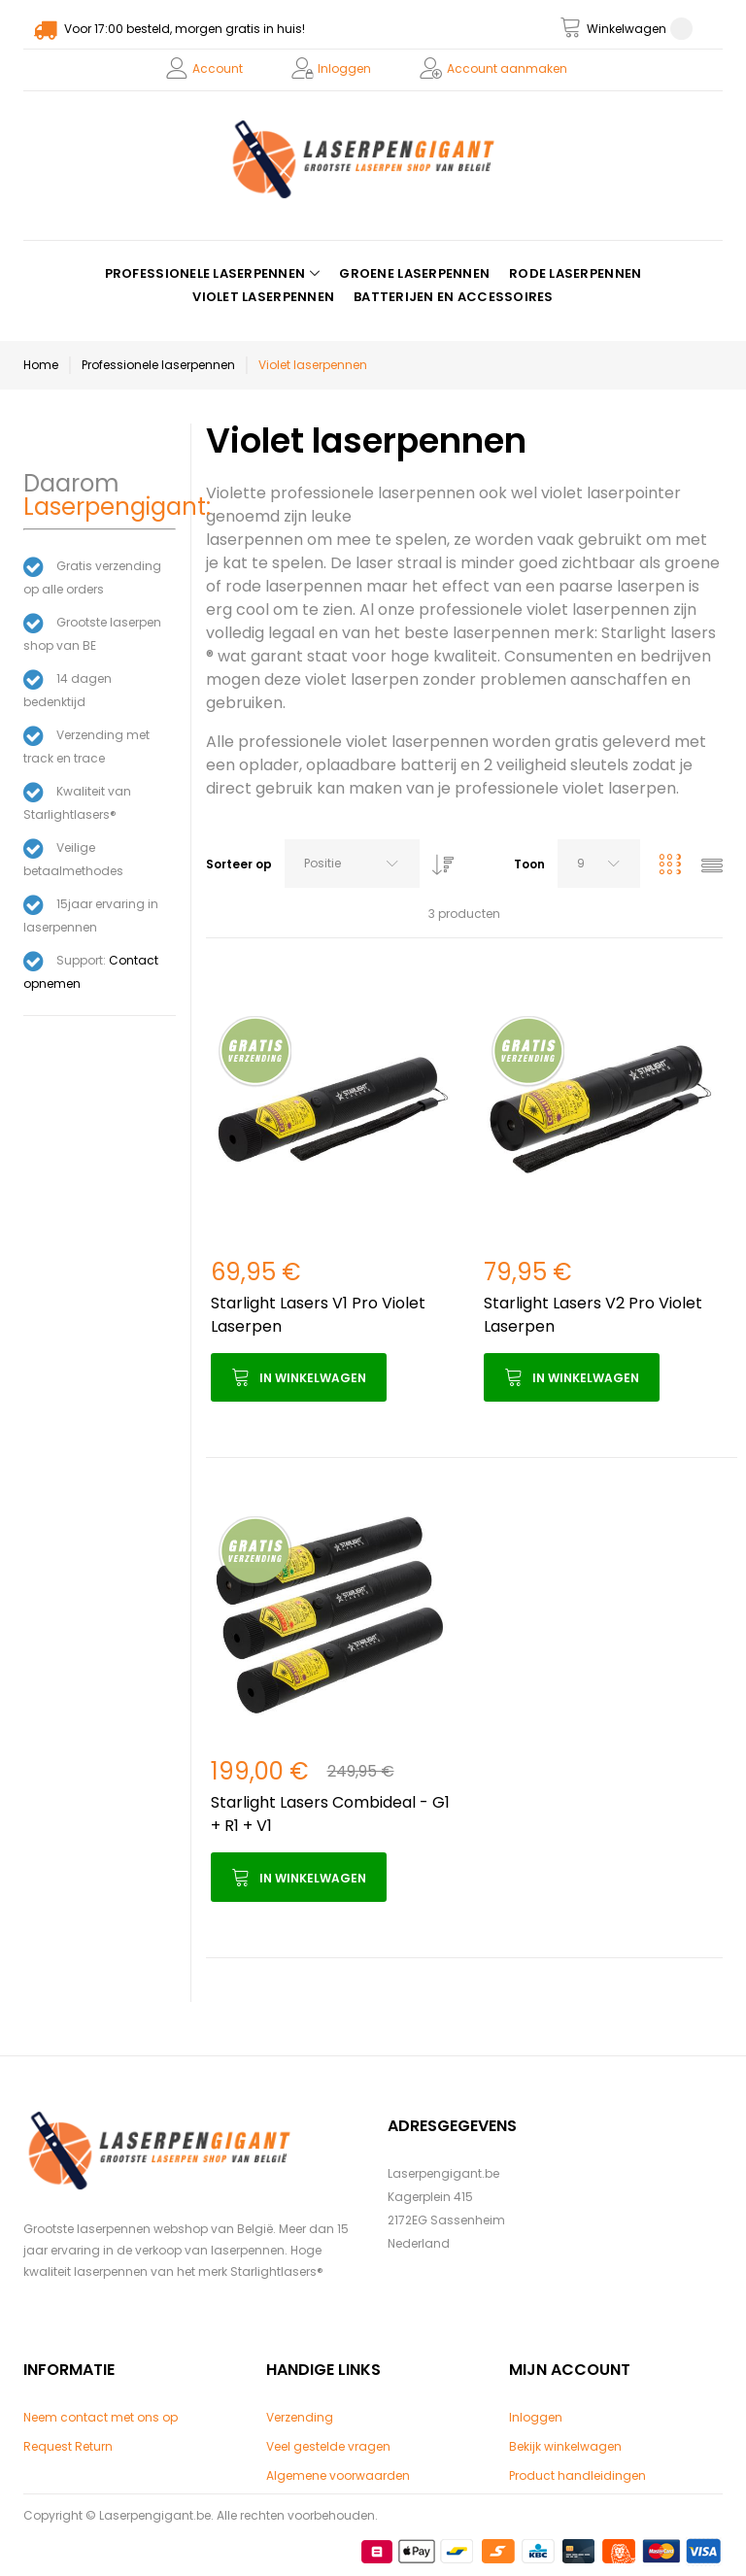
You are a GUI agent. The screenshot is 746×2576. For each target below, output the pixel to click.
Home (40, 364)
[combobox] (352, 863)
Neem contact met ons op (100, 2417)
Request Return (68, 2446)
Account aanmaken (507, 68)
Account (217, 68)
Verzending (299, 2417)
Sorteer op (239, 864)
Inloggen (344, 68)
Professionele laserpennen (158, 364)
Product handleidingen (577, 2475)
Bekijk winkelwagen (565, 2446)
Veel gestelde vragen (328, 2446)
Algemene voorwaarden (338, 2475)
